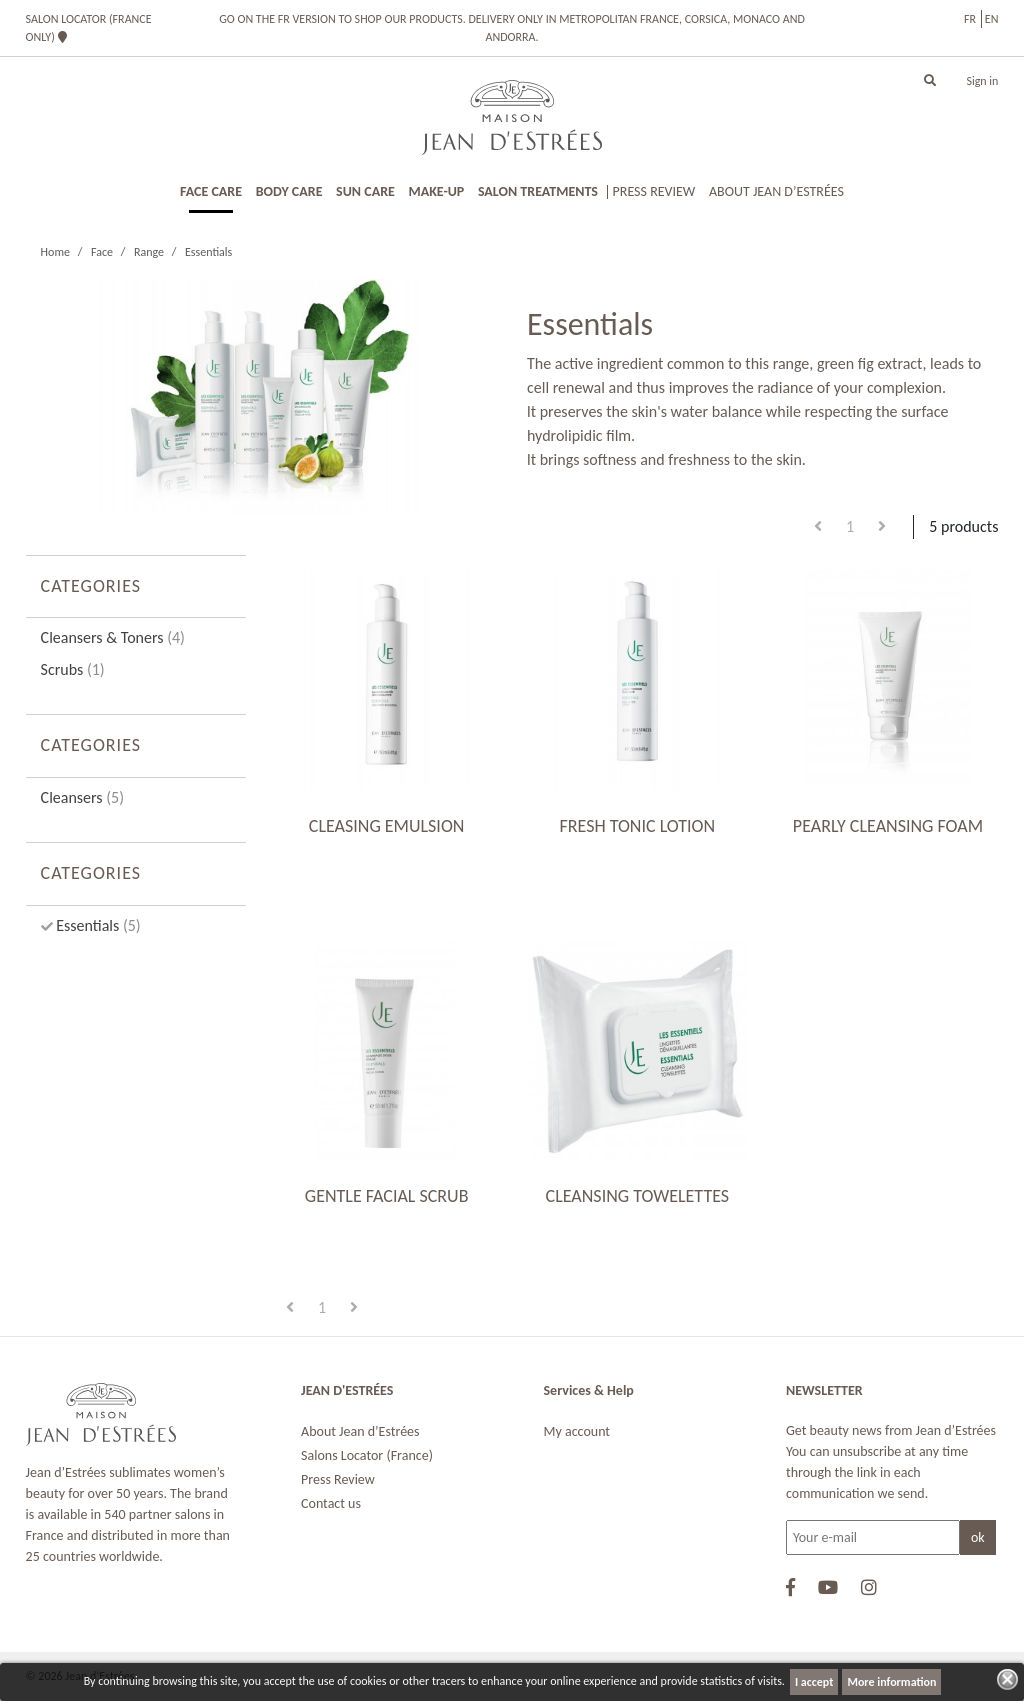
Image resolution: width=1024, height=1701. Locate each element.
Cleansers (82, 797)
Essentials (97, 925)
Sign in (982, 81)
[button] (930, 81)
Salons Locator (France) (367, 1455)
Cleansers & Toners (113, 637)
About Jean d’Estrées (360, 1431)
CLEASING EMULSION (387, 826)
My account (577, 1431)
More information (891, 1682)
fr (970, 19)
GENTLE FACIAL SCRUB (387, 1196)
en (992, 19)
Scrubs (73, 669)
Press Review (338, 1479)
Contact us (331, 1503)
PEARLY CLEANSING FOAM (888, 826)
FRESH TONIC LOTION (637, 826)
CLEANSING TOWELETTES (637, 1196)
